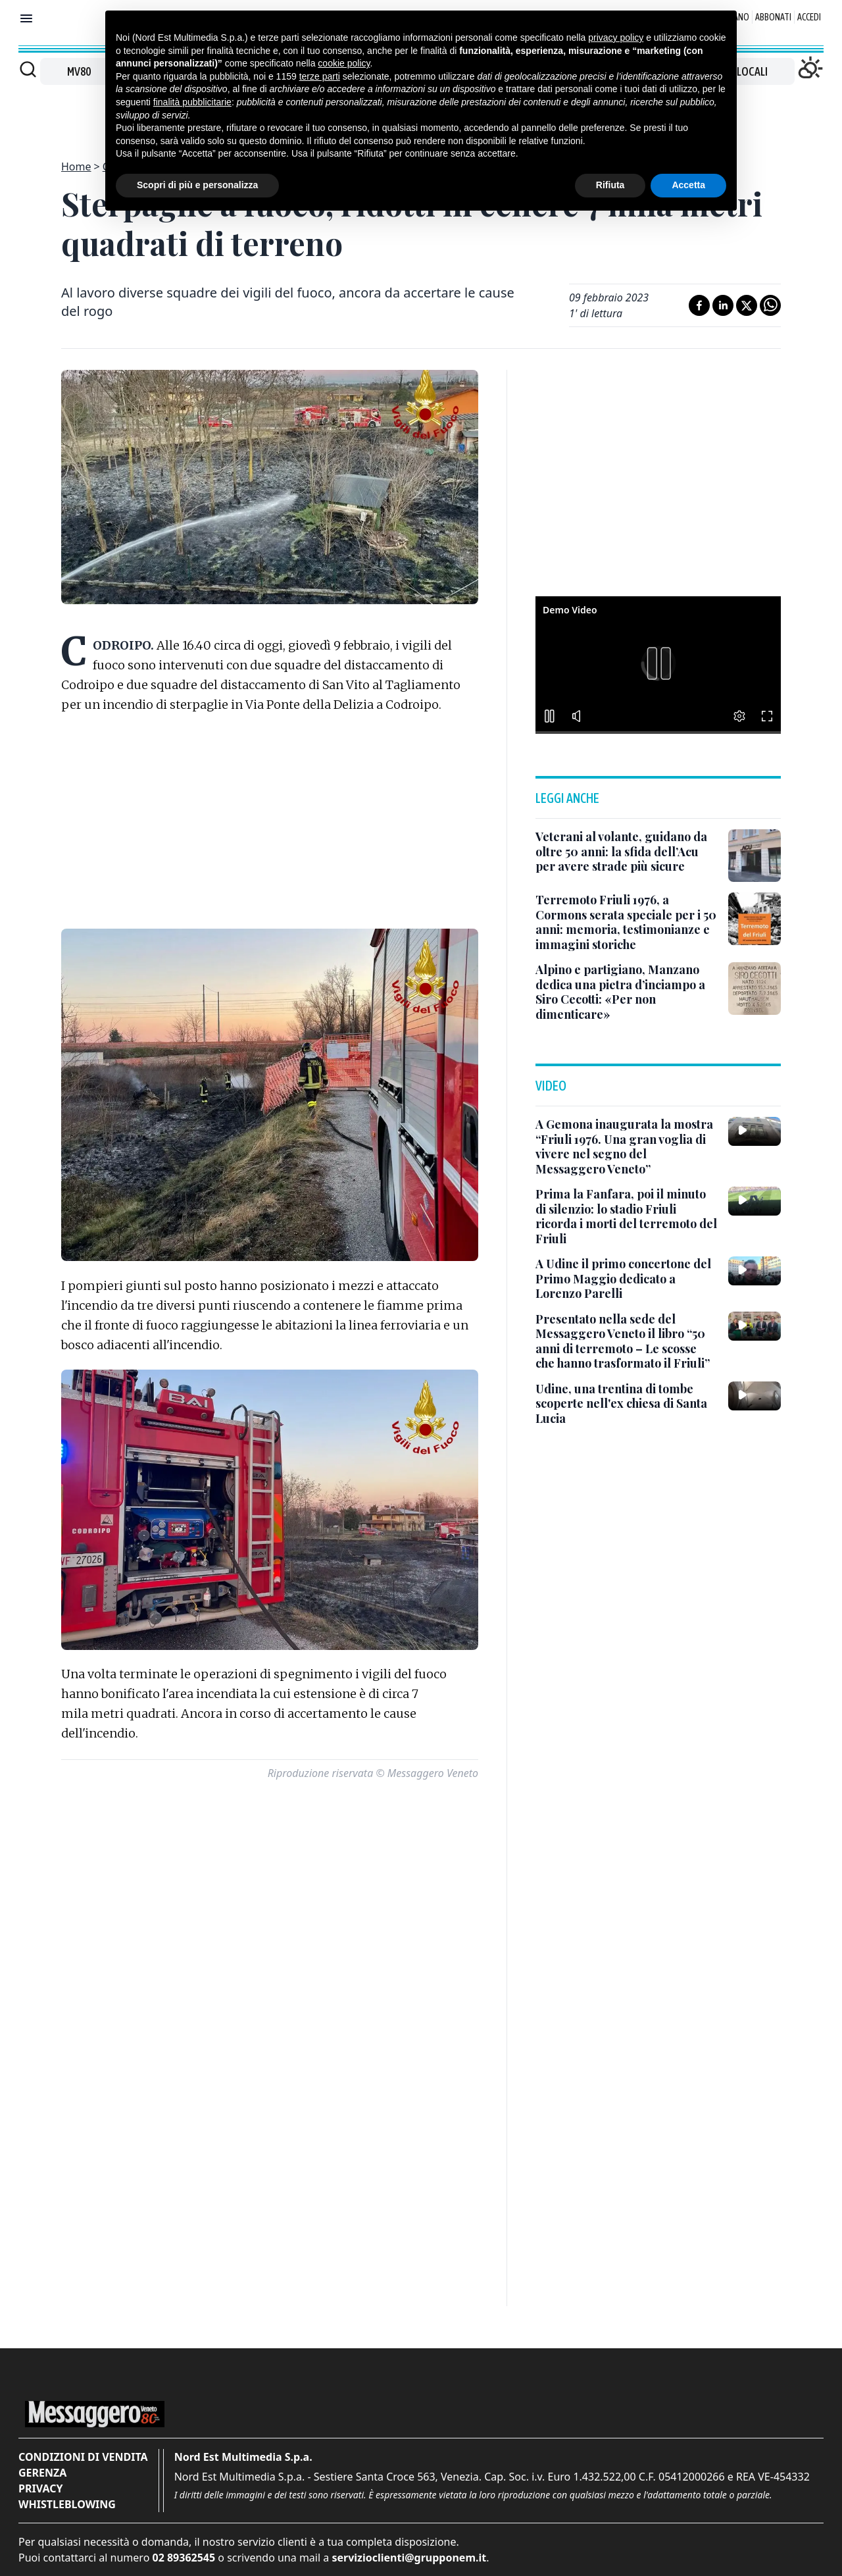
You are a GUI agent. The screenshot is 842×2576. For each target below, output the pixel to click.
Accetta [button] (688, 185)
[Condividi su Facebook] (699, 305)
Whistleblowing (67, 2504)
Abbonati (773, 17)
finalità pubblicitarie (192, 102)
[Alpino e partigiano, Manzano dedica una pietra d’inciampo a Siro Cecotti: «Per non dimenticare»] (626, 991)
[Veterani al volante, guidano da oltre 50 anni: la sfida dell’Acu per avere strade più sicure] (626, 851)
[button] (658, 663)
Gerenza (42, 2472)
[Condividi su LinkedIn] (722, 305)
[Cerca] (27, 69)
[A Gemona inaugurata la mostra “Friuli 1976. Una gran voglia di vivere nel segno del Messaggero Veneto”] (626, 1146)
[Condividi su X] (746, 305)
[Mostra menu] (26, 18)
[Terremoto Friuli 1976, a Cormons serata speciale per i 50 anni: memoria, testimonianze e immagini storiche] (626, 922)
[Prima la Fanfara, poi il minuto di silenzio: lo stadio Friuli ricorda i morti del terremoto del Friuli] (626, 1216)
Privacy (40, 2488)
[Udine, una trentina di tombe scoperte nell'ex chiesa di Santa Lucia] (626, 1403)
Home (76, 166)
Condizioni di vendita (83, 2457)
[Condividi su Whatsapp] (770, 305)
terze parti (319, 76)
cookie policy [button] (344, 63)
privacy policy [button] (615, 37)
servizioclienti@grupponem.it (409, 2557)
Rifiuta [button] (610, 185)
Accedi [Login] (809, 17)
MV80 (79, 71)
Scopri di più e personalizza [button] (197, 185)
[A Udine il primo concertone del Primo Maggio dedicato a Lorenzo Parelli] (626, 1278)
